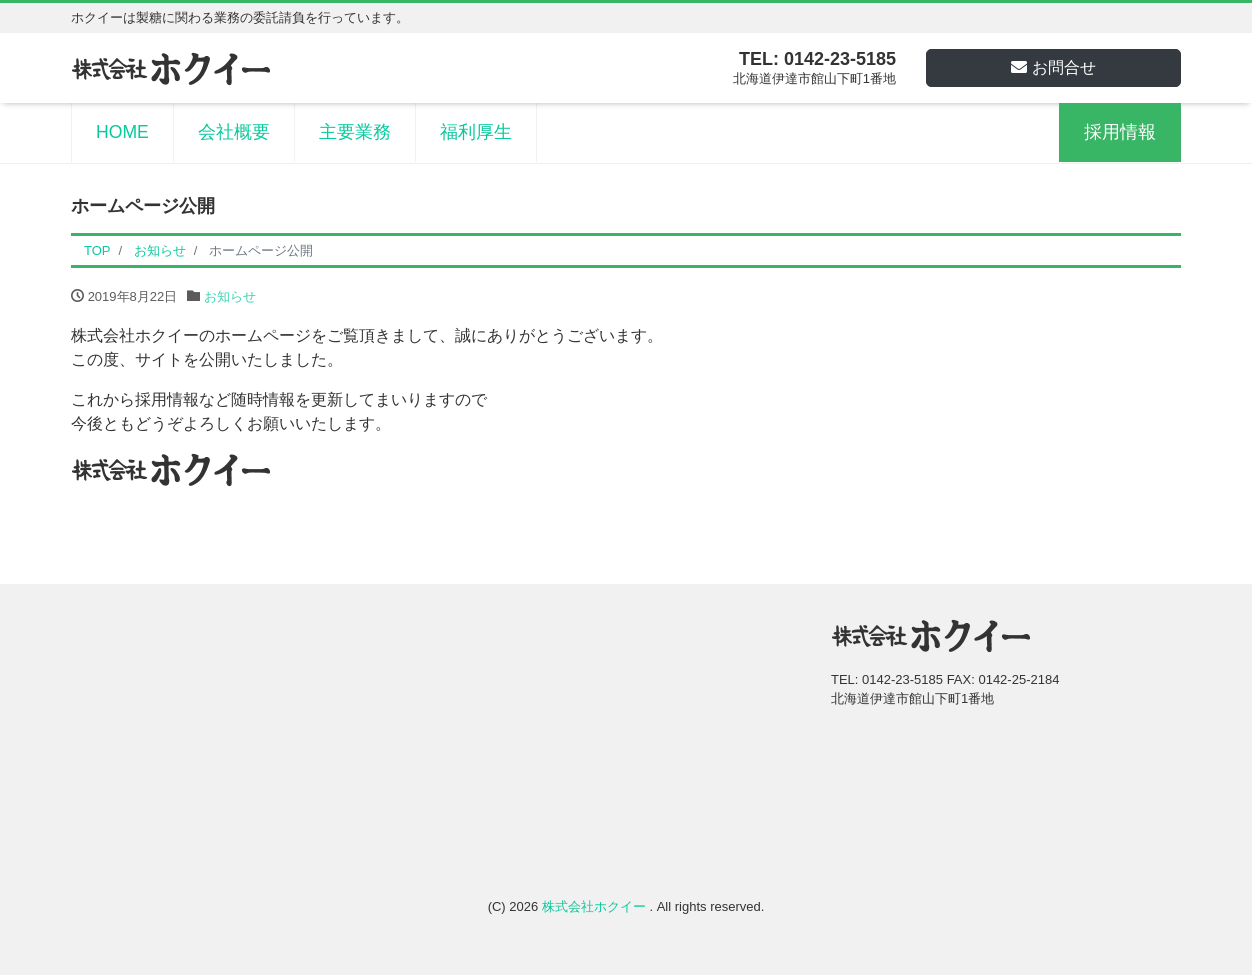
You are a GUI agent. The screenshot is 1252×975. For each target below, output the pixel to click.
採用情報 (1120, 132)
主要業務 (355, 132)
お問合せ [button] (1053, 67)
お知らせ (230, 296)
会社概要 (234, 132)
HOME (122, 132)
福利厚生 (476, 132)
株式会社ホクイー (596, 906)
